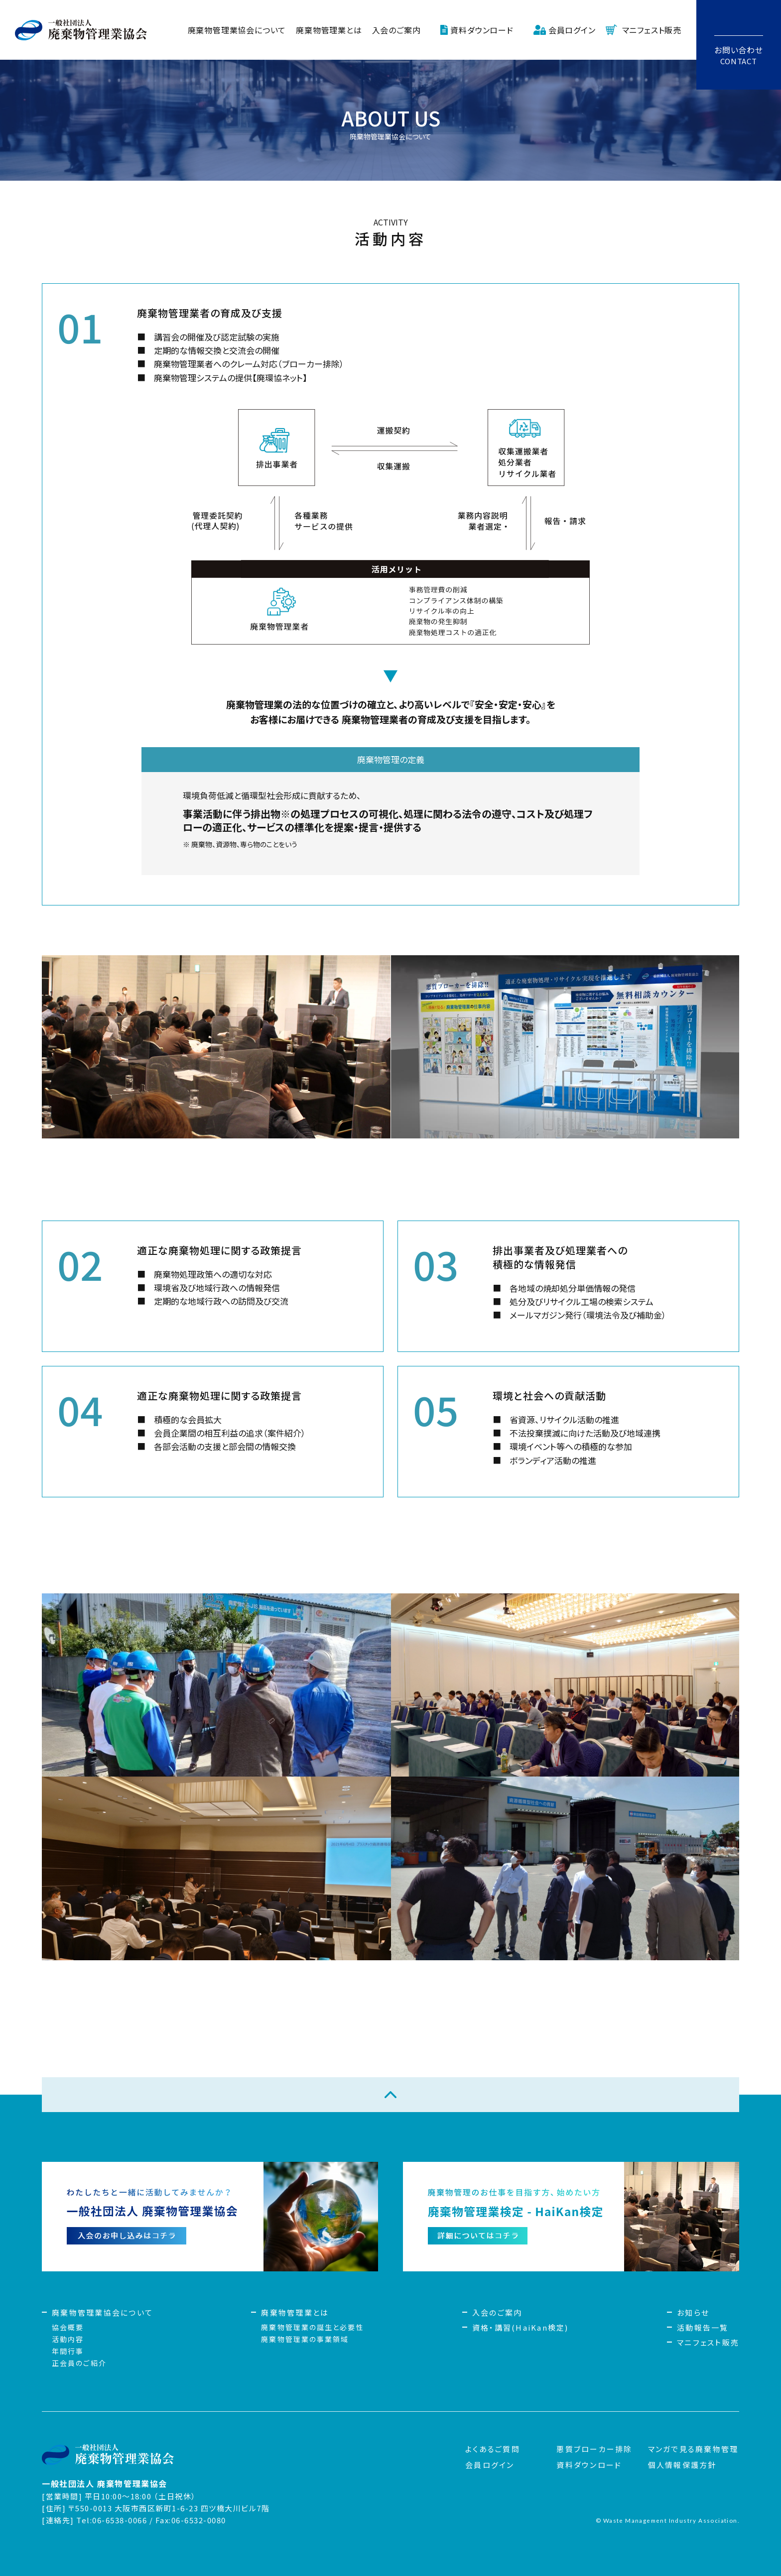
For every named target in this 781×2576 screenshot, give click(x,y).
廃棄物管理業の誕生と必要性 (312, 2327)
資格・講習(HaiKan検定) (520, 2327)
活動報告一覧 (703, 2327)
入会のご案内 (396, 30)
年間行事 (68, 2351)
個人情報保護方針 (682, 2465)
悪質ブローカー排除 (594, 2449)
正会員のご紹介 (79, 2363)
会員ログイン (572, 30)
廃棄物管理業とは (329, 30)
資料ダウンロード (481, 30)
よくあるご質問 (492, 2449)
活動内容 (68, 2339)
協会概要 (68, 2327)
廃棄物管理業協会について (237, 30)
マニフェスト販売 (651, 29)
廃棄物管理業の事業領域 (305, 2339)
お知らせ (693, 2312)
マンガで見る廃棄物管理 (693, 2449)
